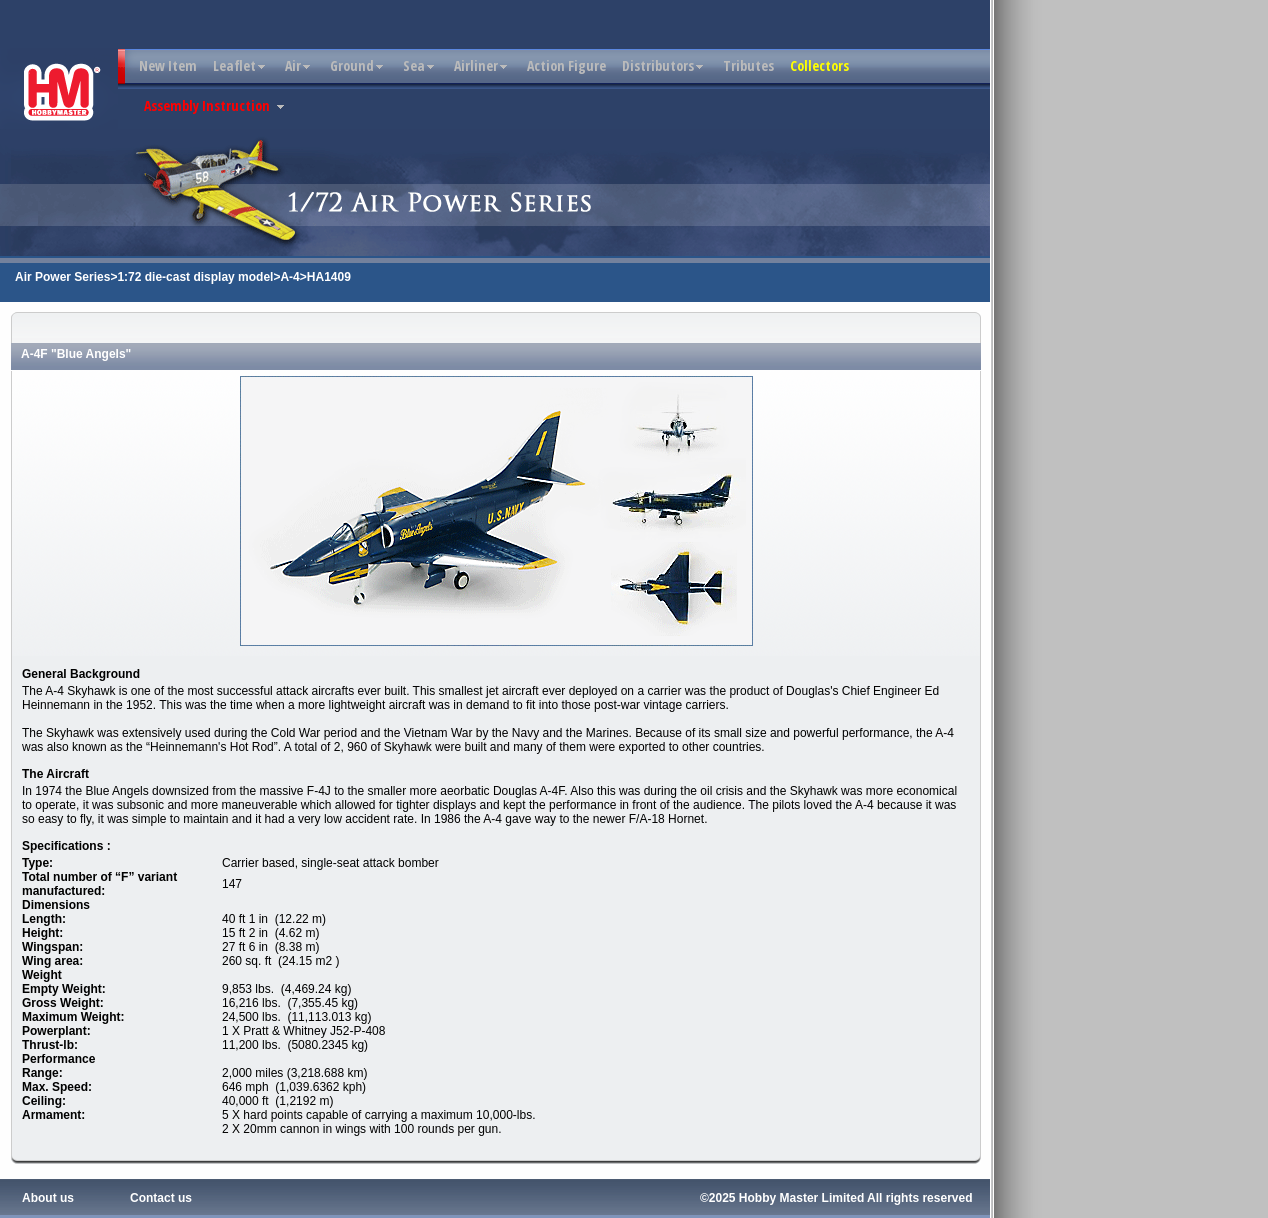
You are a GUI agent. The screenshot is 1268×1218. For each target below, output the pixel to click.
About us (48, 1198)
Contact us (161, 1198)
